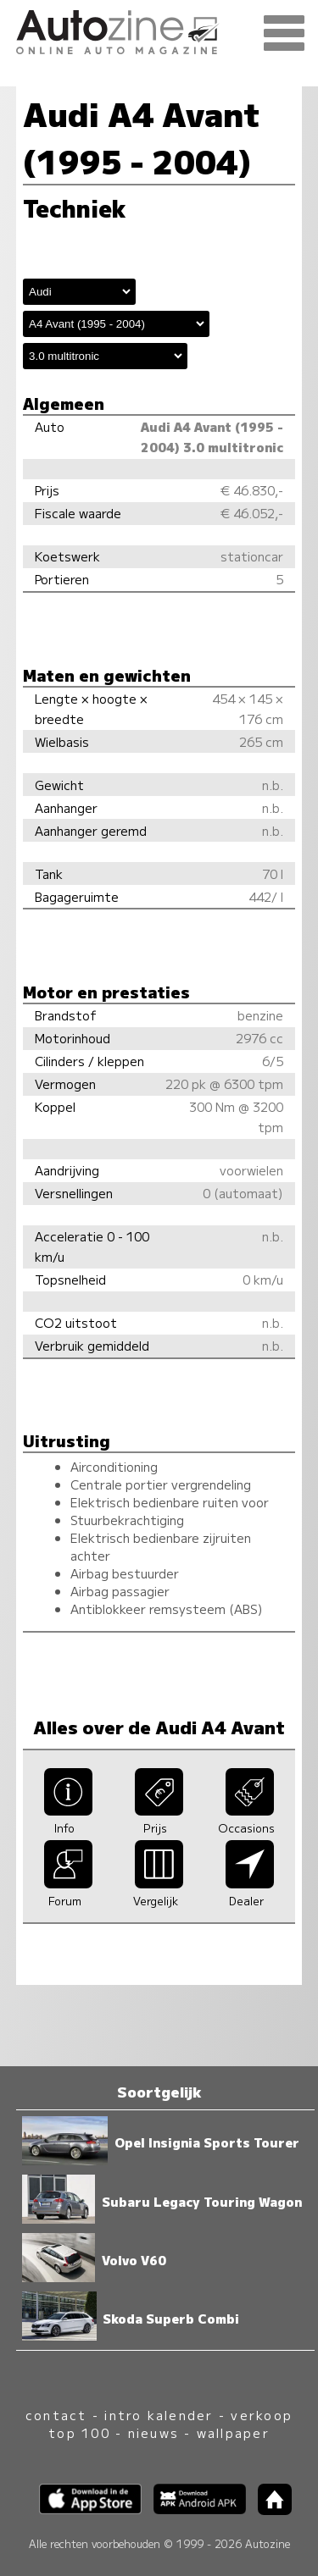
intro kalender (158, 2415)
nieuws (153, 2432)
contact (56, 2415)
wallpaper (233, 2432)
